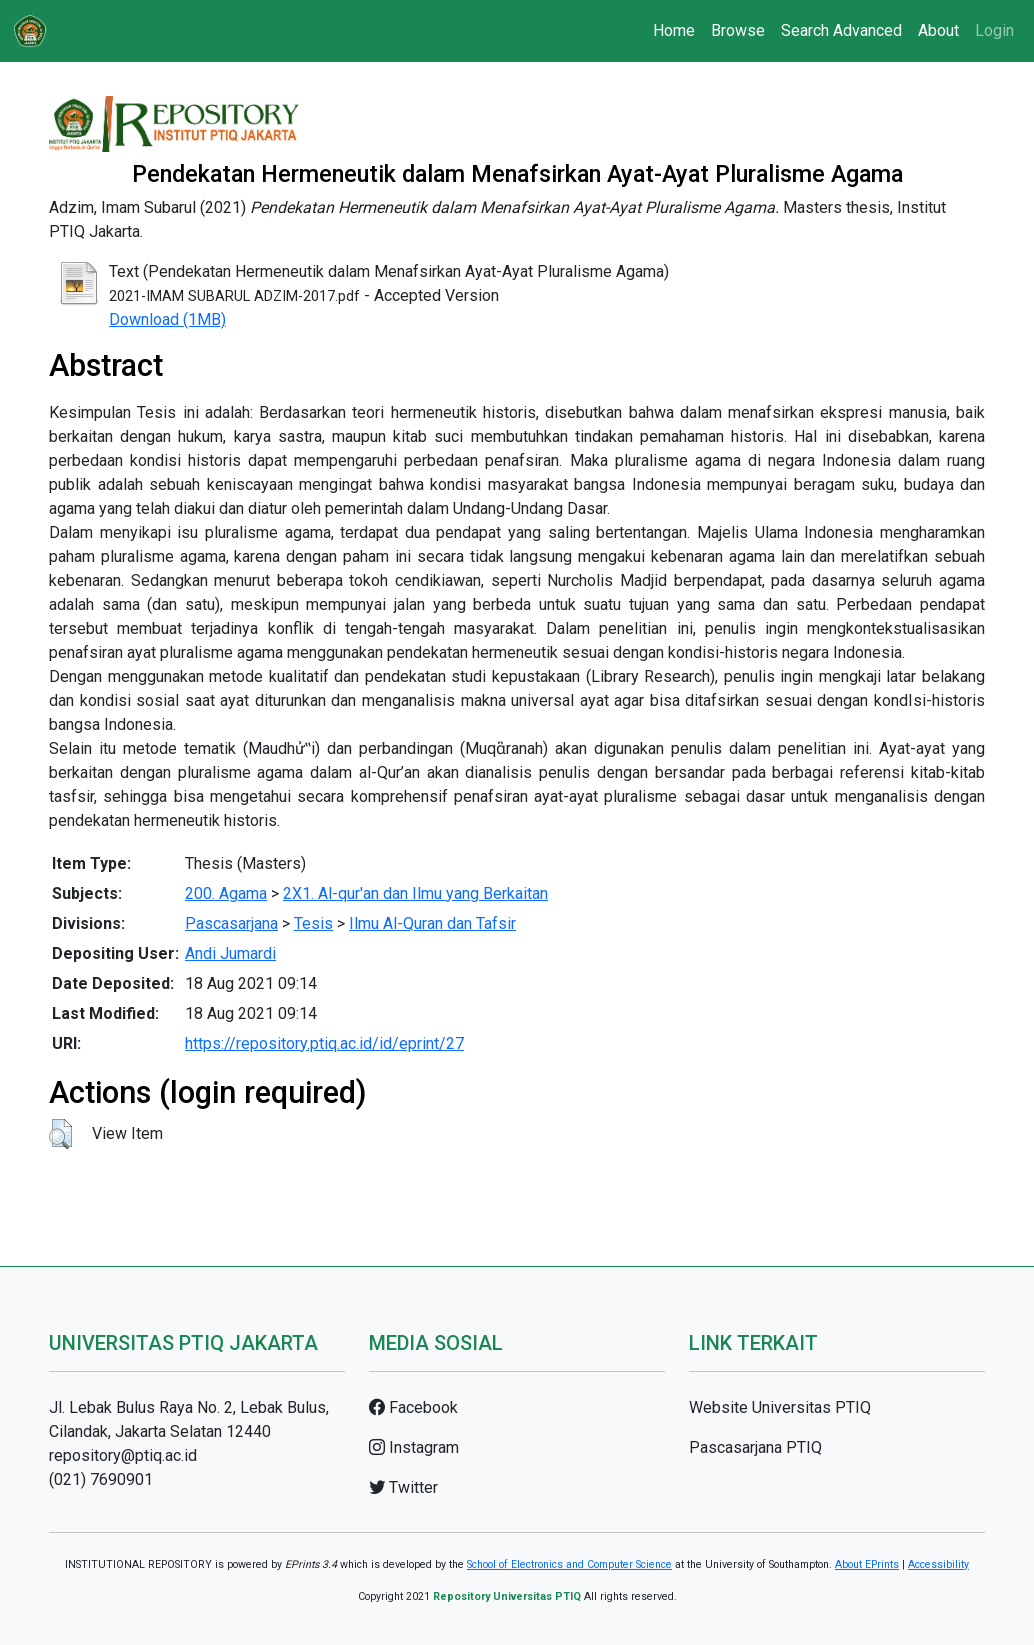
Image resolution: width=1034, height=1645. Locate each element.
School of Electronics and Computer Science (569, 1564)
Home (674, 30)
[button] (60, 1134)
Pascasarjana (231, 923)
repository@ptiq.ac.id (123, 1455)
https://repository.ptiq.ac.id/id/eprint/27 (324, 1043)
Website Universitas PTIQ (780, 1407)
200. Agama (226, 893)
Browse (738, 30)
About (938, 30)
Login (994, 30)
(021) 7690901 (101, 1479)
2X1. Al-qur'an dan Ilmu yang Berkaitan (415, 893)
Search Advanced (841, 30)
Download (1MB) (167, 319)
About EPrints (867, 1564)
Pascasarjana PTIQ (755, 1447)
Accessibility (938, 1564)
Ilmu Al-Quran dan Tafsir (432, 923)
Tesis (313, 923)
